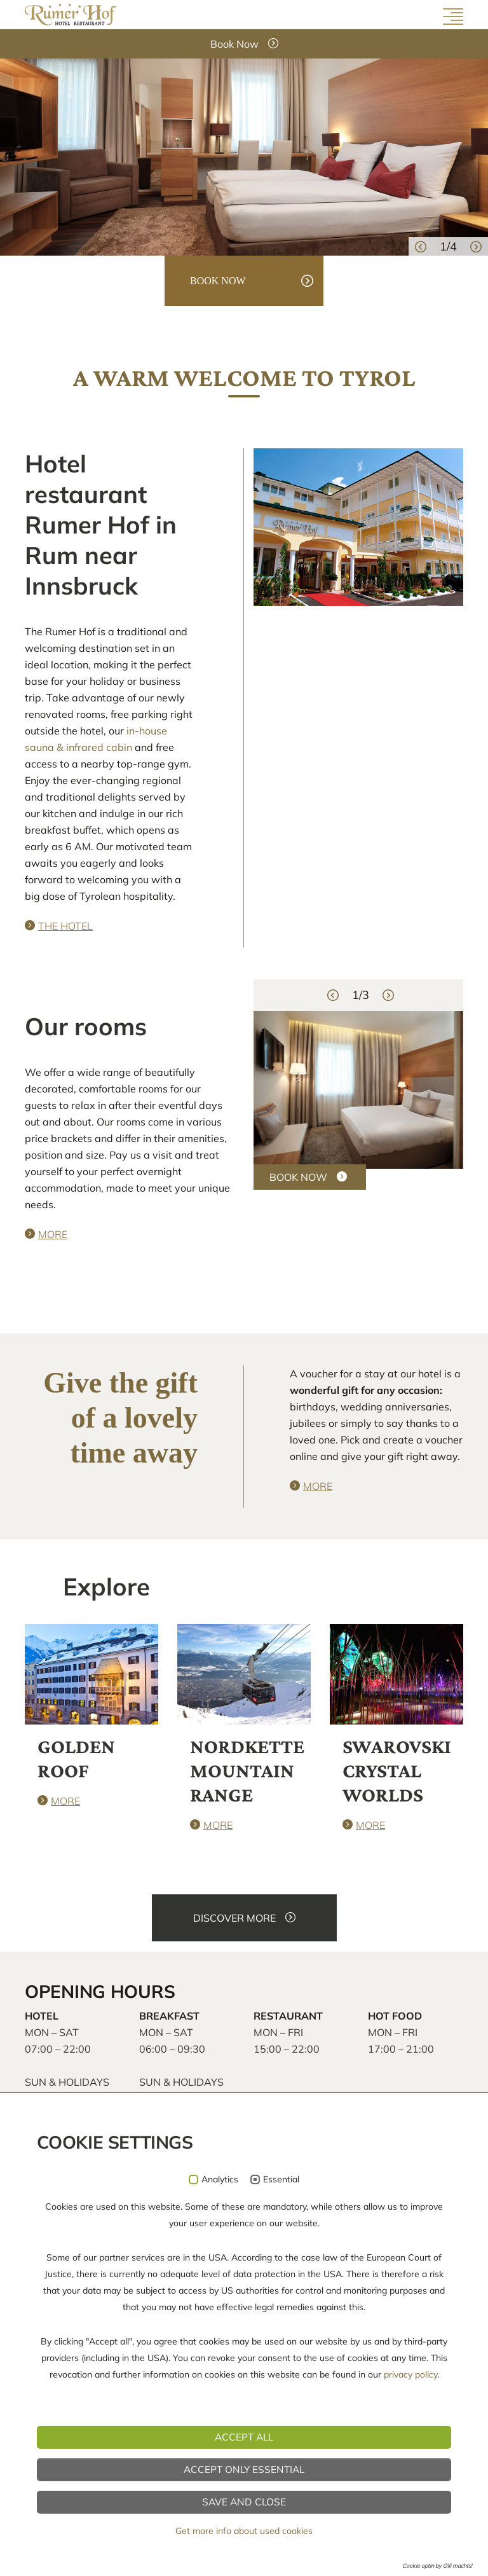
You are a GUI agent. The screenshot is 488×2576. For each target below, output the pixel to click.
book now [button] (218, 280)
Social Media (427, 2410)
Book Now (234, 44)
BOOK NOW (298, 1177)
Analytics (219, 2556)
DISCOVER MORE (234, 1917)
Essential (281, 2556)
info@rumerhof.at (78, 2324)
